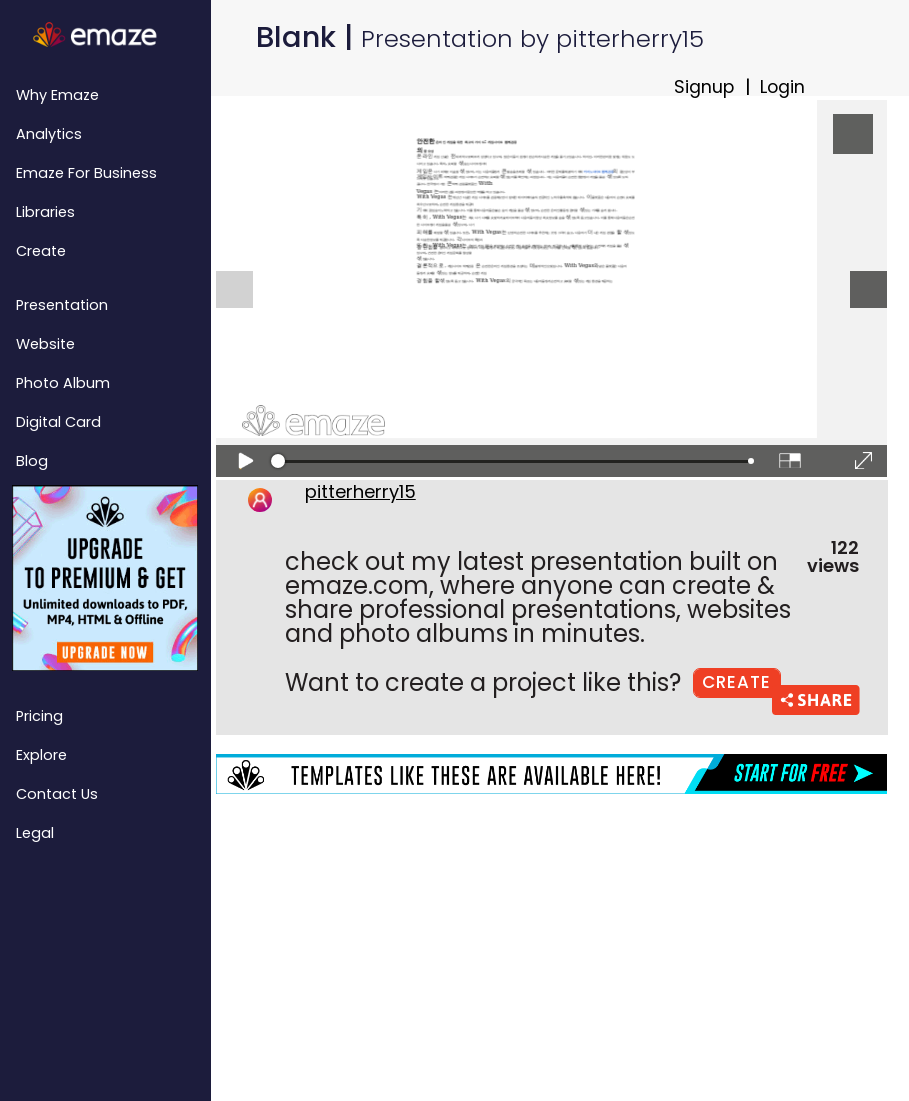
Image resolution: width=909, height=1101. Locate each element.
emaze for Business (86, 173)
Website (45, 344)
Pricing (39, 716)
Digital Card (58, 422)
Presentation (62, 305)
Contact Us (57, 794)
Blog (32, 461)
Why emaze (57, 95)
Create (41, 251)
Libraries (45, 212)
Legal (35, 833)
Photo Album (63, 383)
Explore (41, 755)
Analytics (49, 134)
